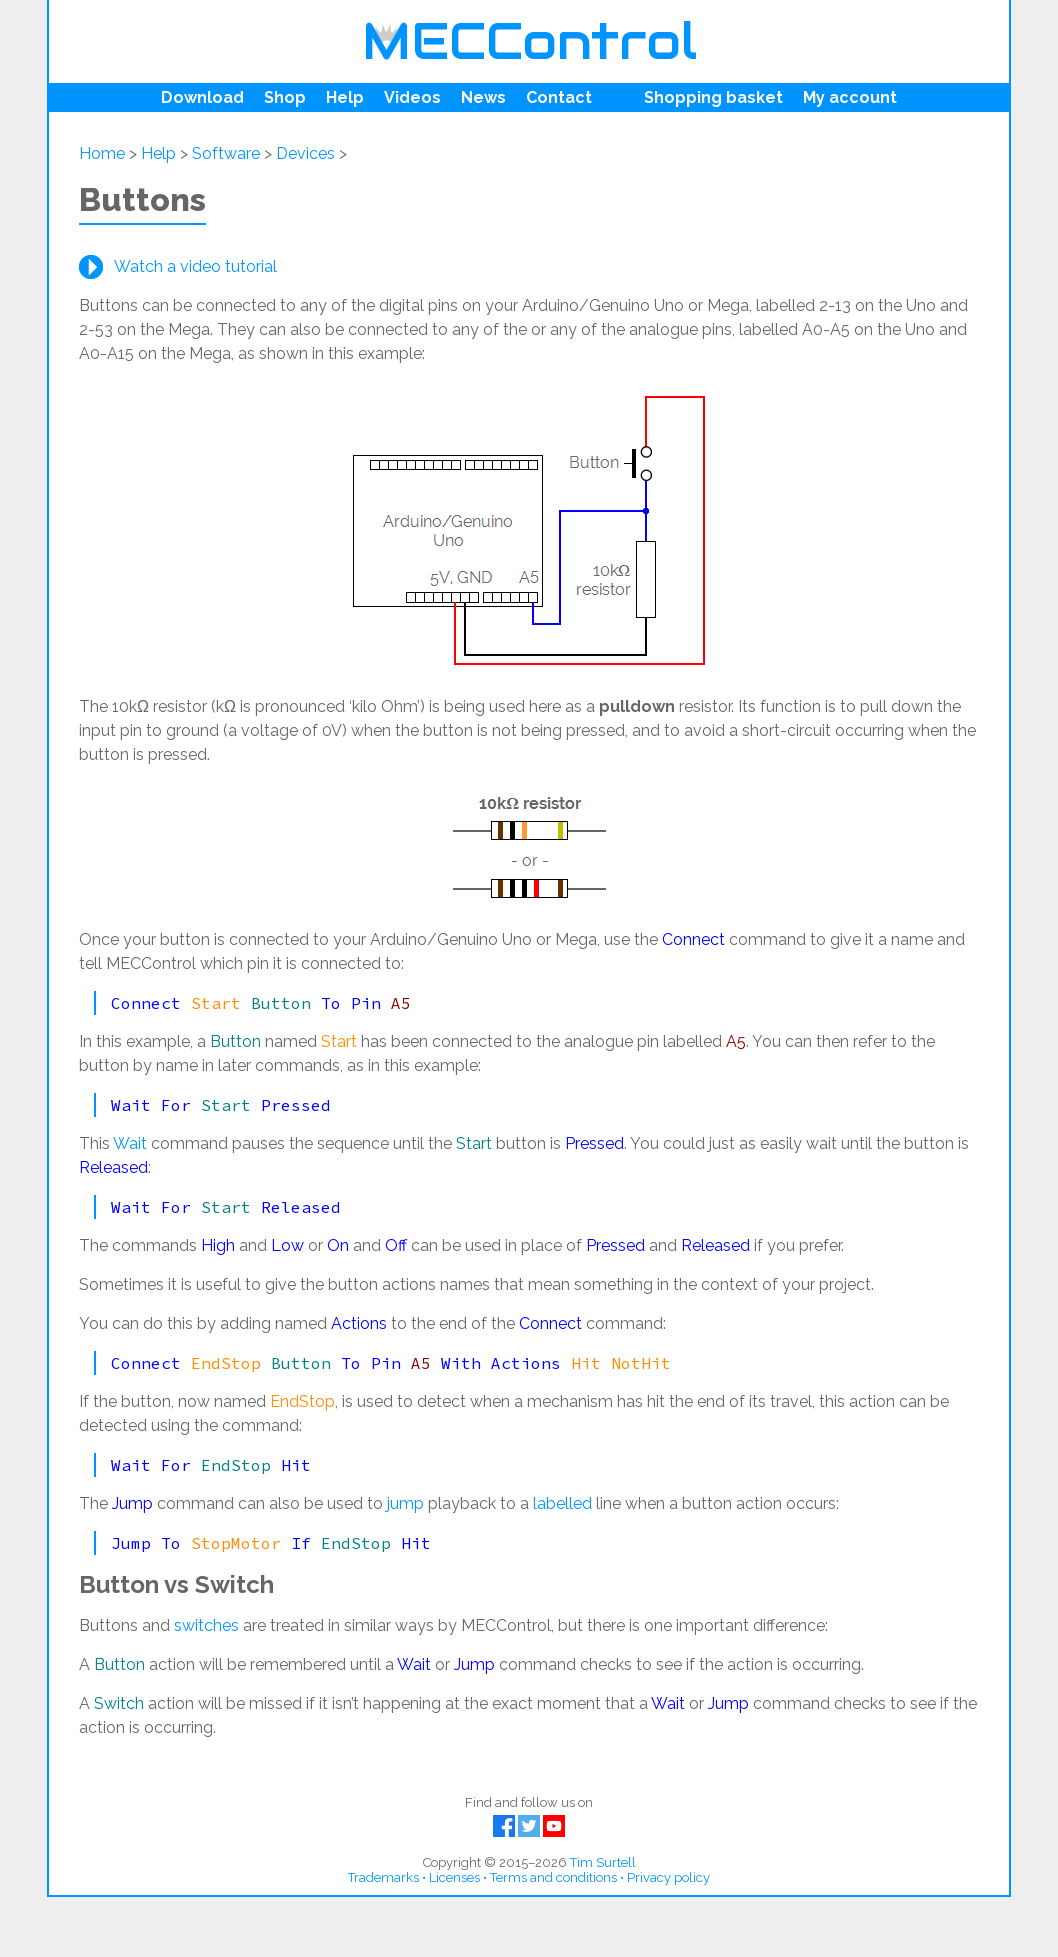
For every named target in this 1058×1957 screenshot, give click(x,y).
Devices (305, 153)
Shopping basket (713, 97)
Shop (285, 97)
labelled (562, 1503)
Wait (130, 1143)
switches (206, 1625)
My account (850, 97)
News (483, 97)
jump (405, 1503)
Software (226, 153)
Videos (412, 97)
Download (202, 97)
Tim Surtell (603, 1862)
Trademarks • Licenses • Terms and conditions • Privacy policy (529, 1877)
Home (102, 153)
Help (345, 97)
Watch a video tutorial (195, 266)
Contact (559, 97)
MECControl (529, 41)
